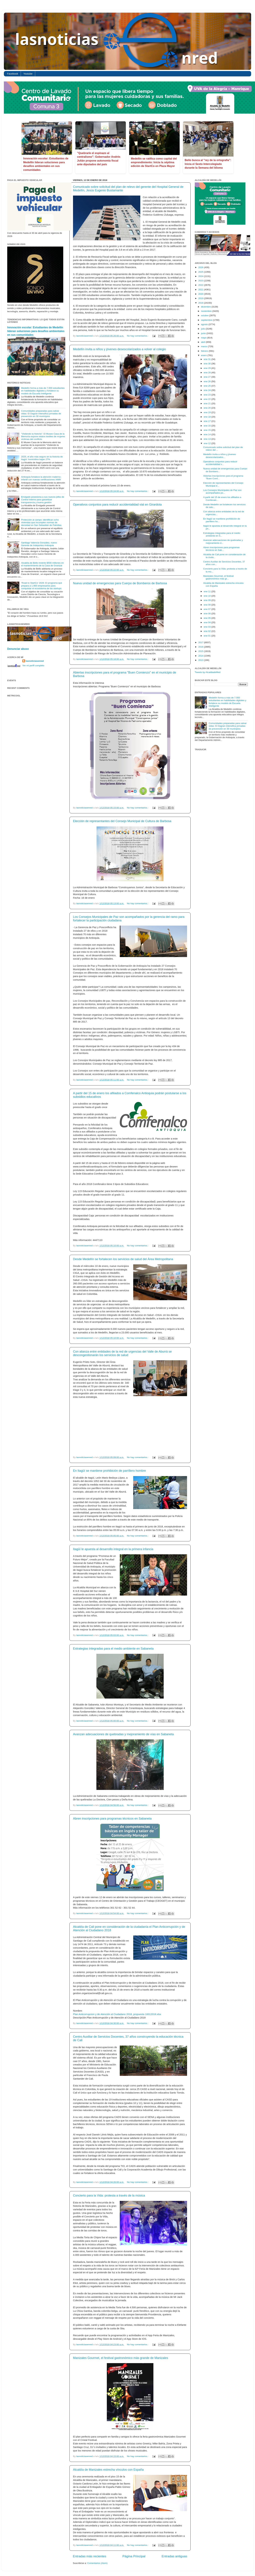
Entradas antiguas (174, 2556)
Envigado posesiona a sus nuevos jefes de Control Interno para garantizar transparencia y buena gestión (42, 500)
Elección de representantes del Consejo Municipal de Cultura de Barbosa (122, 821)
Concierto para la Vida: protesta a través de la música (109, 2195)
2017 (201, 642)
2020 (201, 294)
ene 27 (207, 377)
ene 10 (207, 596)
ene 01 (207, 635)
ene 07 (207, 609)
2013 (201, 660)
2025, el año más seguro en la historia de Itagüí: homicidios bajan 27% (42, 458)
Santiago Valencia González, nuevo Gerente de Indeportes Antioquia (39, 544)
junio (203, 333)
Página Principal (133, 2556)
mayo (204, 337)
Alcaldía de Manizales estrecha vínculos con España (108, 2469)
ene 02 (207, 631)
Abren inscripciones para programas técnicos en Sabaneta (112, 1818)
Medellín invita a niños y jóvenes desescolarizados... (219, 455)
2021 (201, 289)
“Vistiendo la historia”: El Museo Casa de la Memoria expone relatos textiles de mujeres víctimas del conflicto (43, 436)
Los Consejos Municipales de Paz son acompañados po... (222, 491)
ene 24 (207, 390)
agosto (204, 324)
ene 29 (207, 368)
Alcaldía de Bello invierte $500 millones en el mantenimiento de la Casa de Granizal (42, 564)
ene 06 (207, 613)
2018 (201, 303)
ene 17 (207, 421)
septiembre (207, 320)
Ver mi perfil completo (33, 665)
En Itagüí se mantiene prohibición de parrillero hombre (109, 1470)
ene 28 (207, 372)
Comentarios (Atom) (97, 2563)
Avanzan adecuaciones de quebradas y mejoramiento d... (223, 541)
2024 (201, 276)
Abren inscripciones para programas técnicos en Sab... (221, 548)
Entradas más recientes (89, 2556)
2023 (201, 280)
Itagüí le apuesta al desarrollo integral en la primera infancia (113, 1549)
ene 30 (207, 363)
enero (204, 355)
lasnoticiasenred (35, 661)
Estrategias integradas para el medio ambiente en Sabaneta (113, 1648)
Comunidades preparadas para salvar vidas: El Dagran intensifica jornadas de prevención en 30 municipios (41, 414)
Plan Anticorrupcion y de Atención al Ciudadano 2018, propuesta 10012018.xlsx (117, 2014)
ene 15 (207, 430)
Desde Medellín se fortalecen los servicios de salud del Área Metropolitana (123, 1259)
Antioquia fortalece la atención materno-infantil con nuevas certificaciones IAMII (41, 478)
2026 (201, 267)
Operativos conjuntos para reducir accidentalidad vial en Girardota (117, 504)
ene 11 (207, 591)
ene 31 (207, 359)
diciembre (206, 306)
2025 (201, 272)
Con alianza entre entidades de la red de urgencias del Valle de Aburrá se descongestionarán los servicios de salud (122, 1353)
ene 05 (207, 618)
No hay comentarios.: (138, 336)
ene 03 (207, 627)
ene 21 (207, 403)
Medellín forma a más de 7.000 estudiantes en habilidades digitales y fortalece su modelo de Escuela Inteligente (43, 391)
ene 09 (207, 600)
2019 (201, 298)
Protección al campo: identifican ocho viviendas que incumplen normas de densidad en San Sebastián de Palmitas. (41, 522)
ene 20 (207, 408)
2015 (201, 651)
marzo (204, 346)
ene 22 (207, 399)
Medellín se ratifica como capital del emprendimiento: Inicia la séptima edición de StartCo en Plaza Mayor (154, 162)
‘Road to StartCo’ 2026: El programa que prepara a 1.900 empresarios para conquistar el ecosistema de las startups (41, 586)
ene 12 (207, 443)
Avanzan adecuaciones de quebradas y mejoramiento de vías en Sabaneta (123, 1734)
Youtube (28, 73)
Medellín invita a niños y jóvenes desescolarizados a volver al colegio (119, 349)
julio (203, 328)
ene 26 (207, 381)
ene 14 (207, 434)
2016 (201, 647)
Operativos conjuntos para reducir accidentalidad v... (220, 462)
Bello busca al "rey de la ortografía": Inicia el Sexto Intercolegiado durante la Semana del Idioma (208, 164)
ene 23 (207, 394)
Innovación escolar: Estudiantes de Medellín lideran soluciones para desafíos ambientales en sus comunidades (35, 331)
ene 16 (207, 425)
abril (203, 342)
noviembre (206, 311)
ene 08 (207, 604)
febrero (205, 351)
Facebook (12, 73)
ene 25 (207, 386)
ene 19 (207, 412)
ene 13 (207, 439)
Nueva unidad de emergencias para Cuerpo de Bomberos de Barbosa (120, 583)
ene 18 (207, 417)
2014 (201, 655)
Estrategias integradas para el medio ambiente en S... (221, 534)
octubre (205, 315)
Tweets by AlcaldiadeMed (207, 672)
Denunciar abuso (18, 648)
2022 (201, 285)
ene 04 (207, 622)
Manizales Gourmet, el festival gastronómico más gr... (218, 577)
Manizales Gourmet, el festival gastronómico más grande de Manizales (120, 2358)
